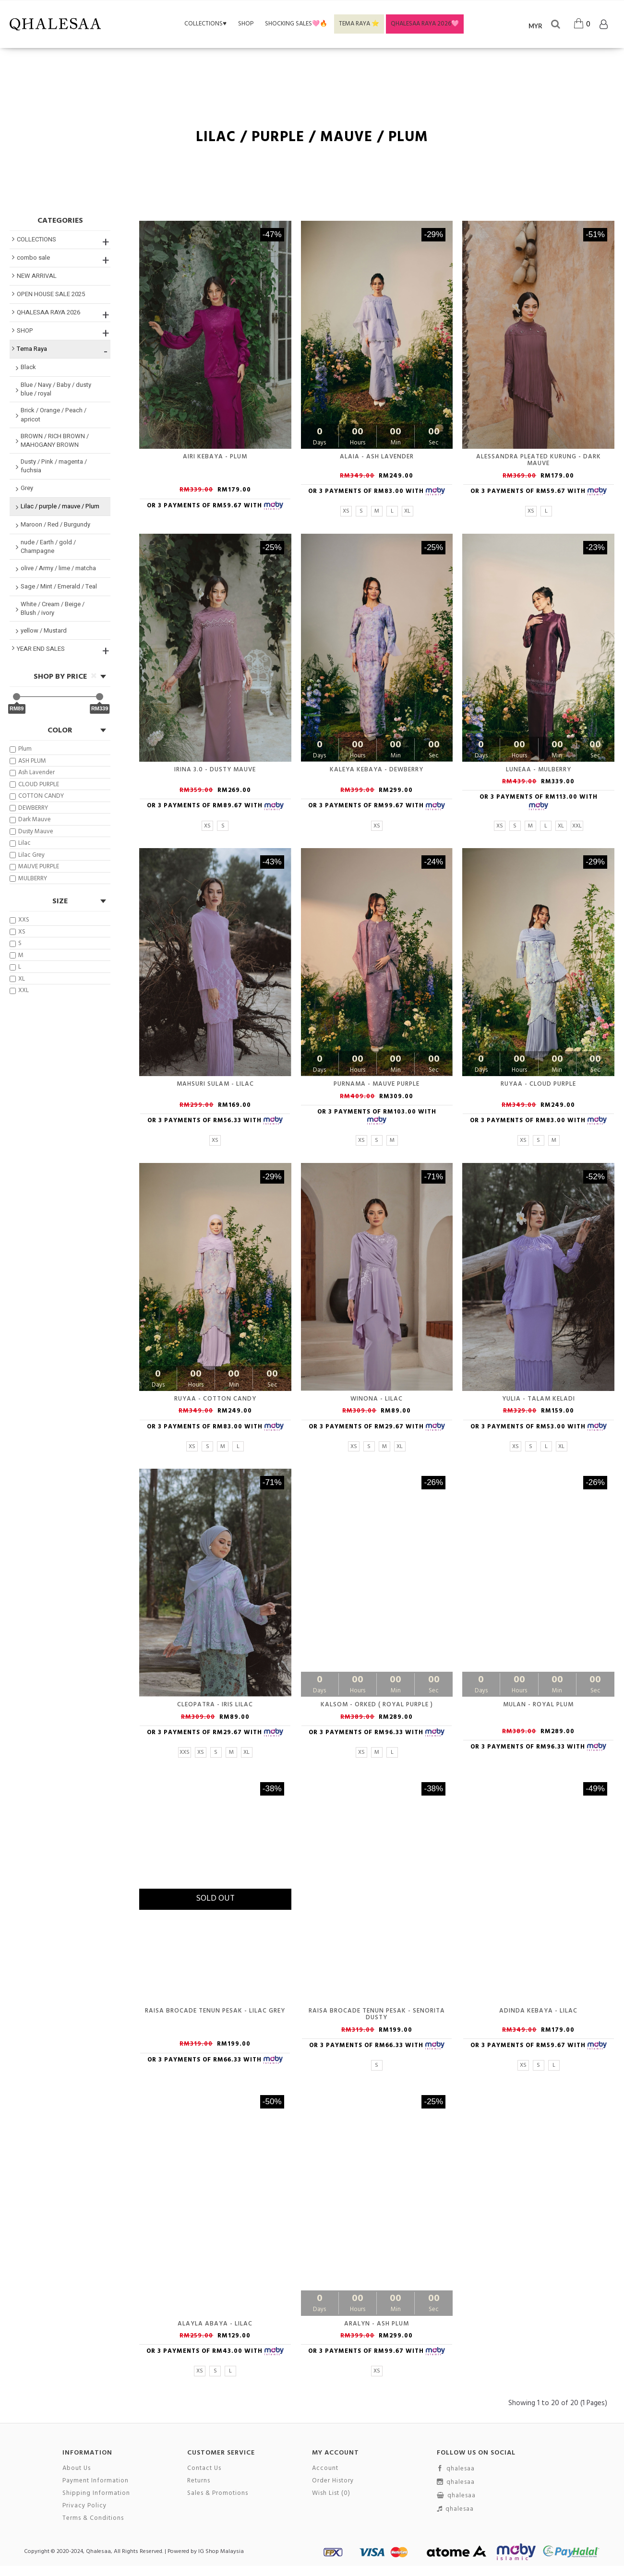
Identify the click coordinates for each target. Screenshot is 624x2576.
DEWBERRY (29, 808)
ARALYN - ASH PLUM (376, 2324)
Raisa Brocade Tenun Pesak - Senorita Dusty (377, 2014)
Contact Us (204, 2468)
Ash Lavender (32, 773)
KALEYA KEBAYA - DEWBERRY (376, 770)
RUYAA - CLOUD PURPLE (538, 1084)
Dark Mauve (30, 820)
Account (325, 2468)
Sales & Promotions (217, 2493)
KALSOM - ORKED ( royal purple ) (377, 1705)
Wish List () (331, 2493)
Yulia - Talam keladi (538, 1399)
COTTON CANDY (37, 796)
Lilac (20, 843)
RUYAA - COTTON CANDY (215, 1399)
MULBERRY (28, 879)
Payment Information (95, 2481)
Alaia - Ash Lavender (377, 457)
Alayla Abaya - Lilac (215, 2324)
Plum (21, 749)
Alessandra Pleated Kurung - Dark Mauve (538, 460)
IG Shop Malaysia (221, 2551)
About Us (76, 2468)
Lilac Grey (27, 855)
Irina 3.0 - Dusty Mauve (215, 770)
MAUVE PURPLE (34, 867)
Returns (198, 2481)
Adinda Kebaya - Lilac (538, 2011)
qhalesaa (456, 2469)
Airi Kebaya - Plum (215, 457)
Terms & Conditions (93, 2518)
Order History (333, 2481)
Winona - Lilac (376, 1399)
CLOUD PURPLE (34, 785)
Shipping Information (96, 2493)
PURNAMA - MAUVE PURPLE (377, 1084)
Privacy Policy (84, 2506)
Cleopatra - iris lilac (215, 1705)
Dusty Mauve (31, 832)
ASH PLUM (28, 761)
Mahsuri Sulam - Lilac (215, 1084)
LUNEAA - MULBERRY (538, 770)
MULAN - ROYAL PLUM (538, 1705)
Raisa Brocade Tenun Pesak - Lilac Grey (215, 2011)
